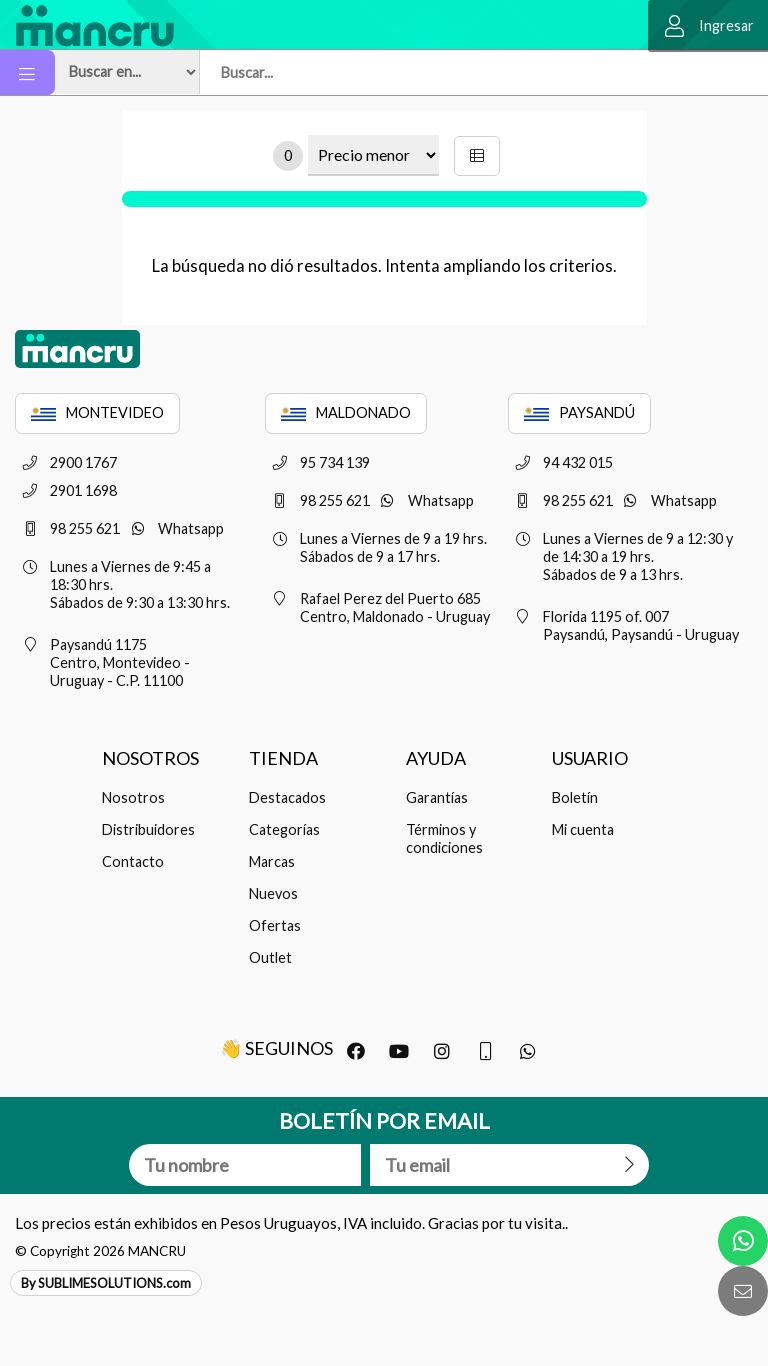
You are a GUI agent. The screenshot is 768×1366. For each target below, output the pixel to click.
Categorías (284, 829)
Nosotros (133, 797)
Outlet (270, 957)
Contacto (133, 861)
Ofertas (275, 925)
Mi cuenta (583, 829)
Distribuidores (148, 829)
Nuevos (273, 893)
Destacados (287, 797)
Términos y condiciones (444, 838)
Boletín (575, 797)
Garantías (437, 797)
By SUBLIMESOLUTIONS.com (106, 1283)
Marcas (272, 861)
